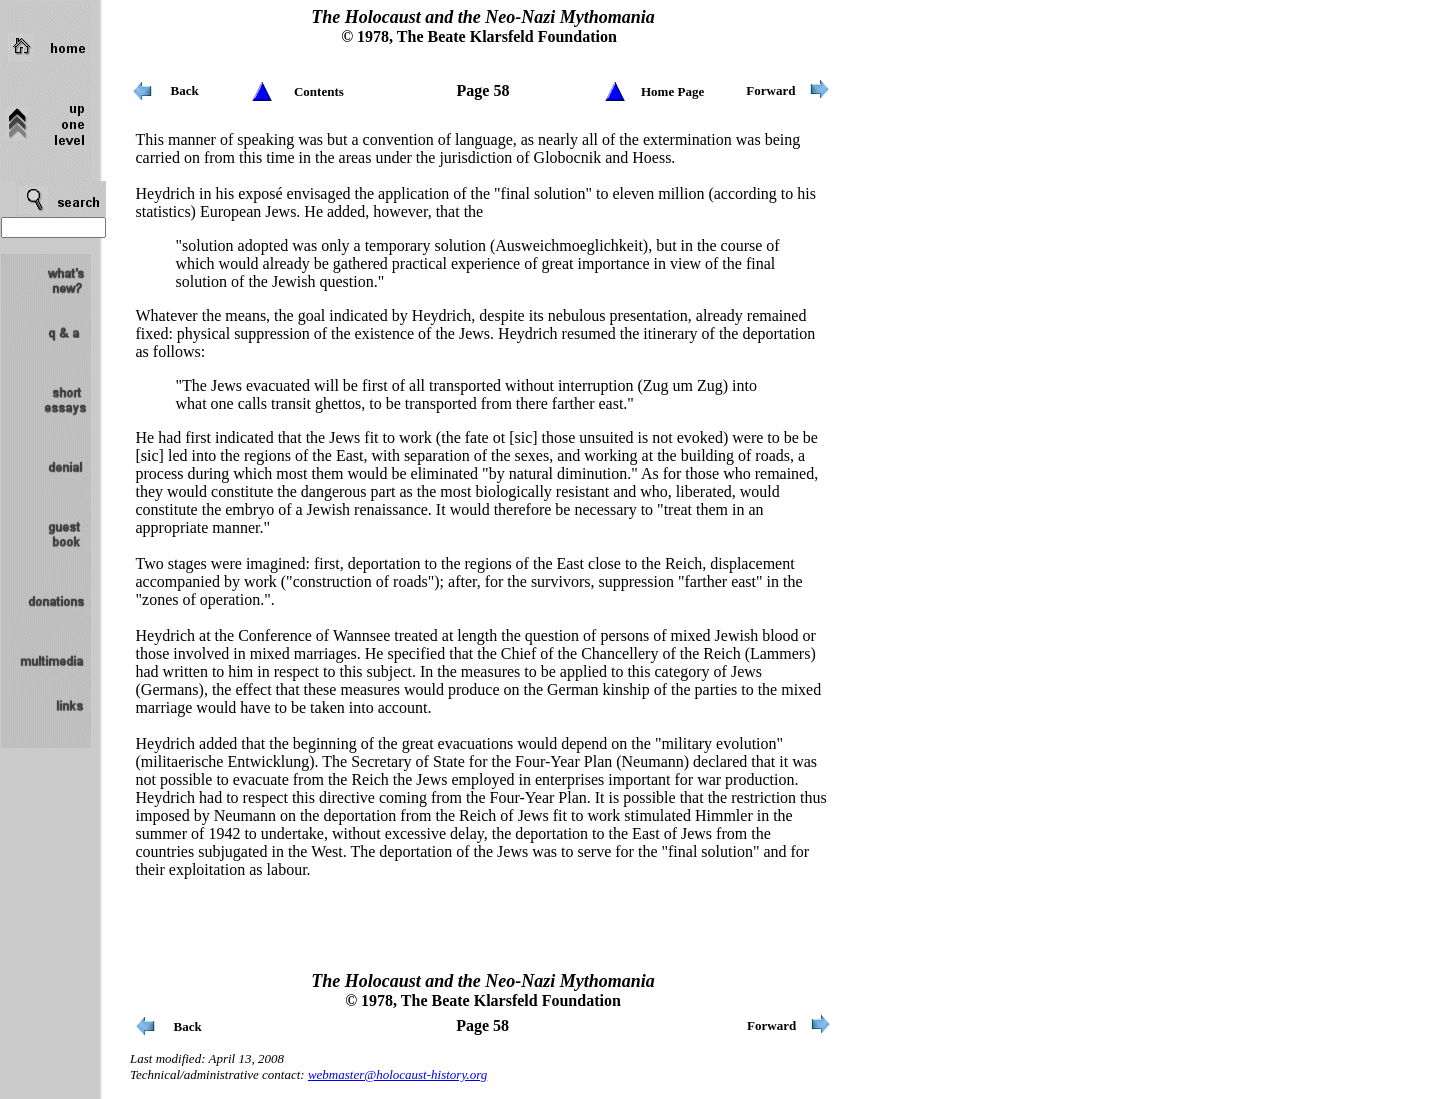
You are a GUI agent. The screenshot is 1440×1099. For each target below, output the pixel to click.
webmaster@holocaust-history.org (397, 1074)
